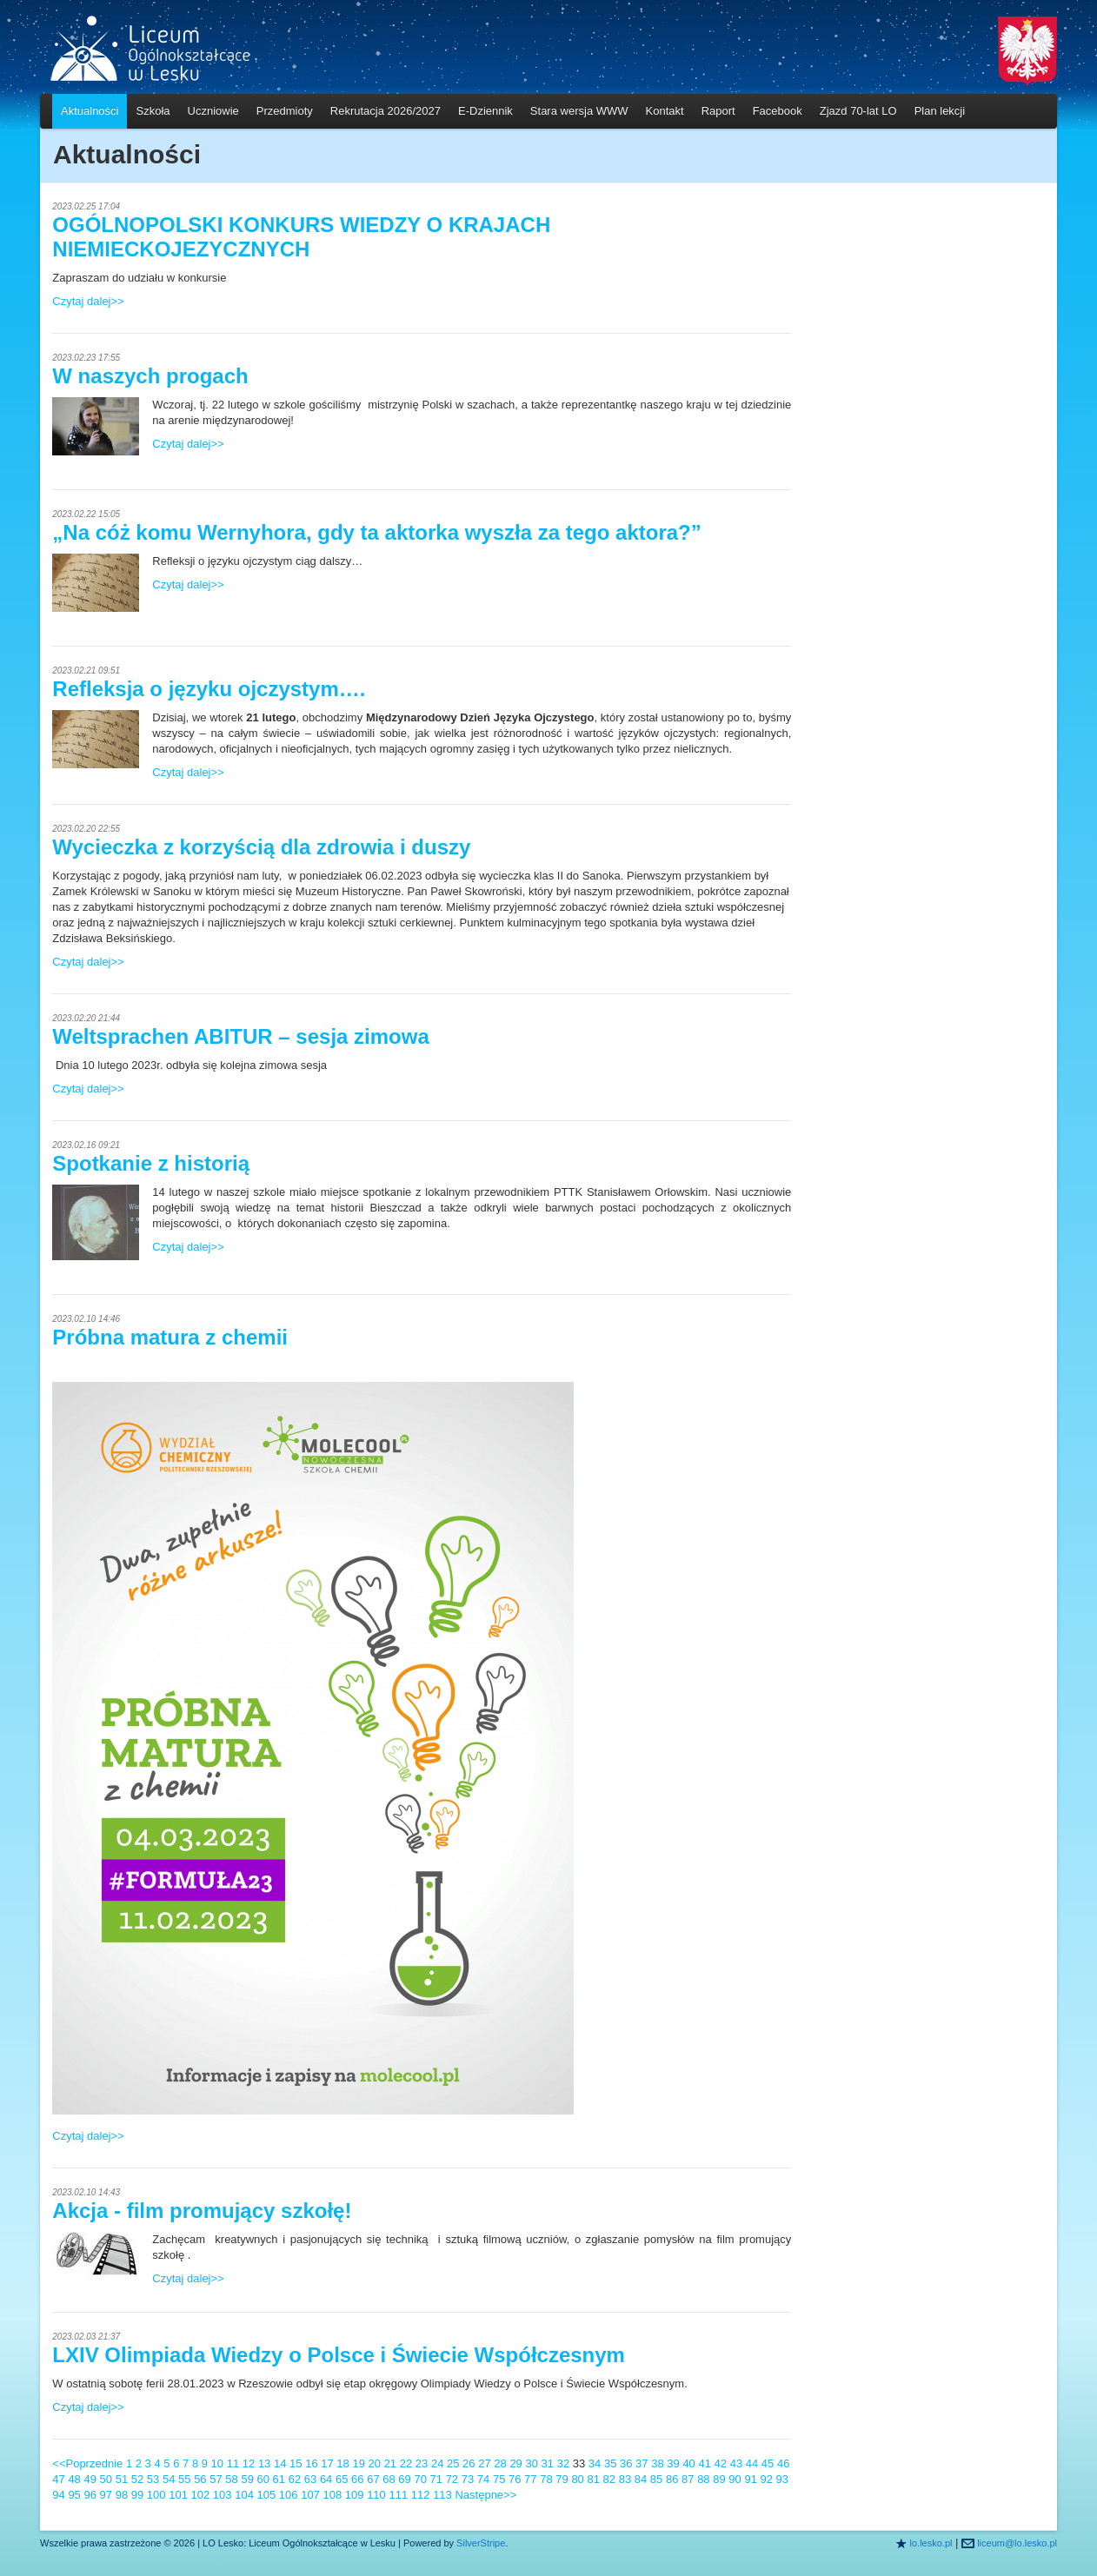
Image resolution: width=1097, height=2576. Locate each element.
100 (156, 2494)
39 (673, 2463)
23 (422, 2463)
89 (719, 2479)
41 (704, 2463)
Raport (718, 110)
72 (452, 2479)
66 (357, 2479)
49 (89, 2479)
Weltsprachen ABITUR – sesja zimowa (240, 1036)
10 (217, 2463)
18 (342, 2463)
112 (420, 2494)
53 (153, 2479)
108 (332, 2494)
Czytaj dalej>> (87, 301)
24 (437, 2463)
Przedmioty (284, 110)
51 (122, 2479)
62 (295, 2479)
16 (311, 2463)
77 (530, 2479)
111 (398, 2494)
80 (577, 2479)
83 (625, 2479)
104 (244, 2494)
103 (222, 2494)
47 (58, 2479)
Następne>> (485, 2494)
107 (310, 2494)
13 (264, 2463)
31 (548, 2463)
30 (531, 2463)
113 (442, 2494)
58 (231, 2479)
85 (656, 2479)
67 (373, 2479)
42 (721, 2463)
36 (626, 2463)
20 (375, 2463)
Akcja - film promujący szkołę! (201, 2210)
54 (169, 2479)
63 (310, 2479)
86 (672, 2479)
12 (249, 2463)
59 (247, 2479)
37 (641, 2463)
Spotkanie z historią (150, 1163)
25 (453, 2463)
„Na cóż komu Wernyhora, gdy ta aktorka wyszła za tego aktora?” (376, 532)
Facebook (777, 110)
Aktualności (89, 110)
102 (200, 2494)
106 (288, 2494)
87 (687, 2479)
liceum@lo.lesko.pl (1017, 2543)
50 (106, 2479)
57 (215, 2479)
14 (280, 2463)
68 (388, 2479)
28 (500, 2463)
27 (484, 2463)
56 (200, 2479)
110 (376, 2494)
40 (688, 2463)
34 (594, 2463)
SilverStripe (480, 2543)
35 (610, 2463)
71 (436, 2479)
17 (327, 2463)
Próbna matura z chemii (170, 1337)
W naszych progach (150, 376)
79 (561, 2479)
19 (358, 2463)
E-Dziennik (485, 110)
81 (593, 2479)
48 (74, 2479)
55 (184, 2479)
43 (736, 2463)
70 (420, 2479)
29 (515, 2463)
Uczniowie (213, 110)
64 (326, 2479)
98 (122, 2494)
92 (767, 2479)
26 (468, 2463)
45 (767, 2463)
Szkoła (153, 110)
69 (404, 2479)
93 (782, 2479)
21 (390, 2463)
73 (468, 2479)
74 (483, 2479)
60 (263, 2479)
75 (499, 2479)
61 (279, 2479)
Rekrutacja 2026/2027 (385, 110)
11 (233, 2463)
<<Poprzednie (87, 2463)
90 (734, 2479)
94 (58, 2494)
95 (74, 2494)
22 (406, 2463)
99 (137, 2494)
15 (295, 2463)
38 (657, 2463)
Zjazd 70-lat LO (858, 110)
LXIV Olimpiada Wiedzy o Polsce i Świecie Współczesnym (338, 2355)
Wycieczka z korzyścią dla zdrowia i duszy (261, 847)
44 (752, 2463)
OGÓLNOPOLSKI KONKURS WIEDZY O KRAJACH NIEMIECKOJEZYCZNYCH (301, 237)
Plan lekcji (940, 110)
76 (515, 2479)
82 (609, 2479)
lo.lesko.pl (931, 2543)
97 (106, 2494)
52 (137, 2479)
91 (750, 2479)
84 (641, 2479)
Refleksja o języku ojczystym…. (208, 688)
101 (178, 2494)
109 (354, 2494)
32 (563, 2463)
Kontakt (665, 110)
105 (266, 2494)
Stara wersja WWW (579, 110)
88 (703, 2479)
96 (89, 2494)
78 (546, 2479)
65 (342, 2479)
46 (783, 2463)
